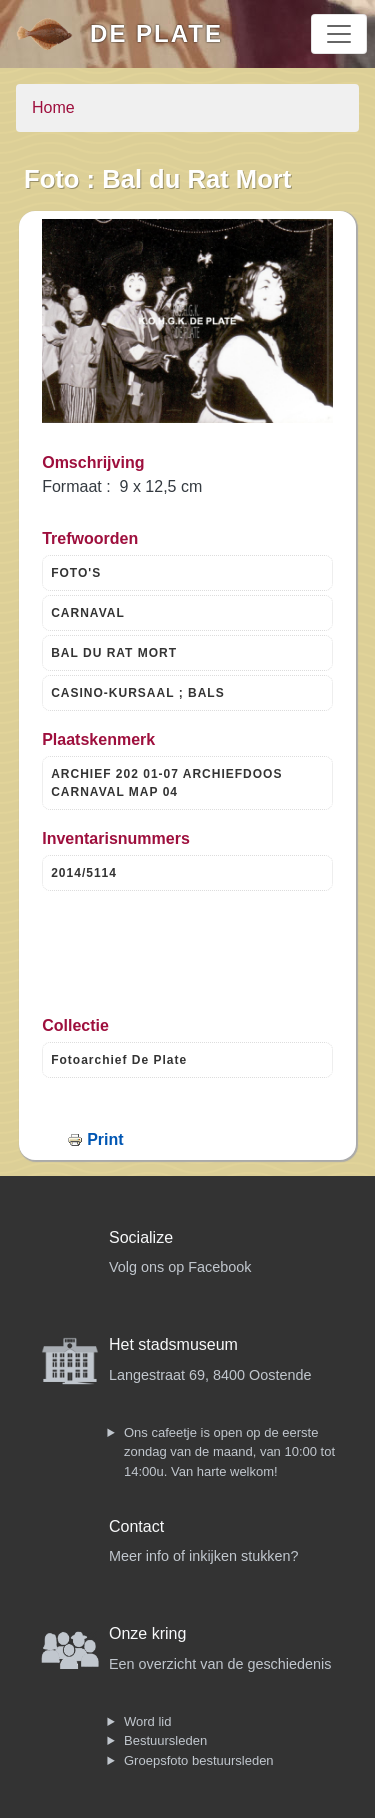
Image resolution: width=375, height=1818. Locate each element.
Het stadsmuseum (173, 1344)
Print (105, 1139)
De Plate (156, 33)
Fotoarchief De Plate (119, 1060)
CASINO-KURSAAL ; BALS (137, 693)
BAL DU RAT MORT (114, 653)
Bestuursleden (165, 1740)
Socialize (141, 1237)
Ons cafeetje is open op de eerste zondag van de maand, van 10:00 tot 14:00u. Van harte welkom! (229, 1452)
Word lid (147, 1721)
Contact (136, 1526)
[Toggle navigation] (339, 34)
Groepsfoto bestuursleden (199, 1760)
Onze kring (147, 1633)
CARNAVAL (88, 613)
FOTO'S (76, 573)
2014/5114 (84, 873)
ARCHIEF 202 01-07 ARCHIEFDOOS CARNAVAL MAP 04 (166, 783)
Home (53, 107)
